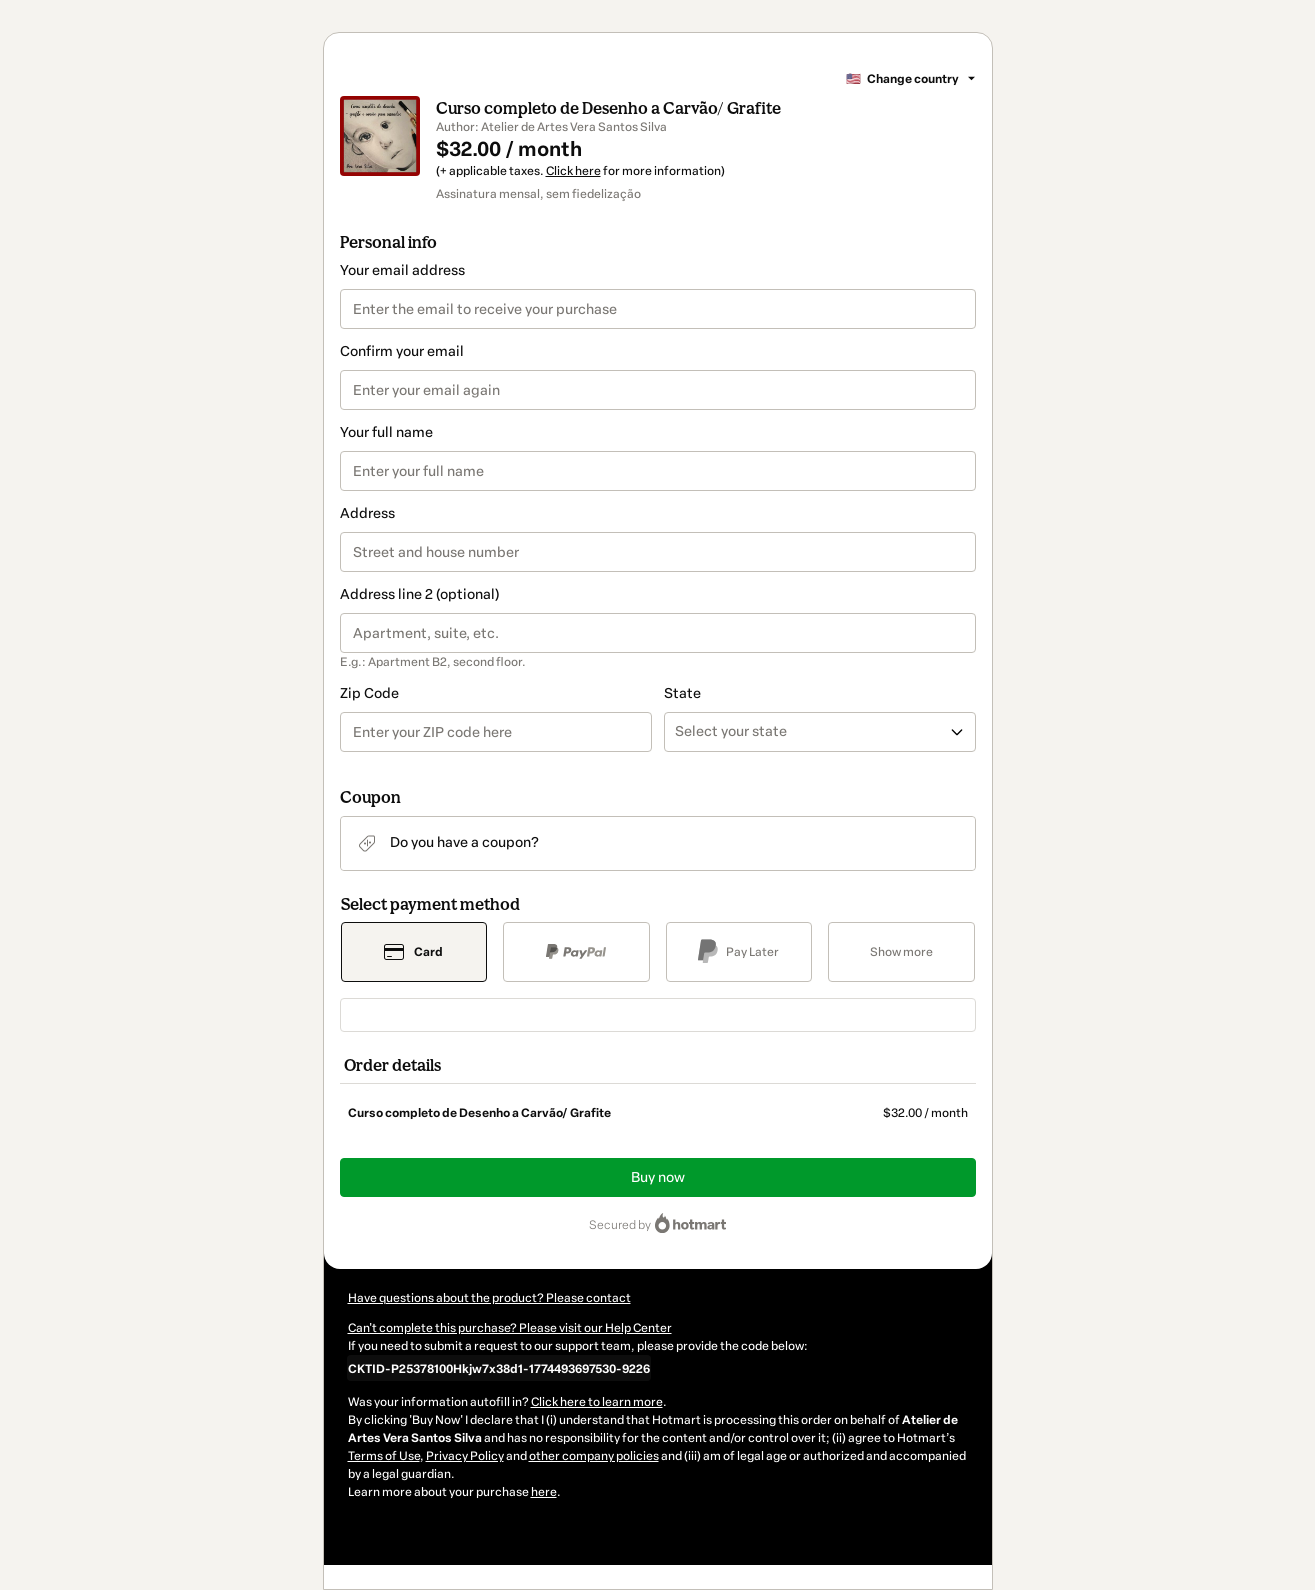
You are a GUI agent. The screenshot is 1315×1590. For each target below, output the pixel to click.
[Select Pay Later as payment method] (739, 952)
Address (367, 513)
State (682, 693)
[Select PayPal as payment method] (576, 952)
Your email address (402, 270)
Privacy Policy (465, 1456)
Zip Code (369, 693)
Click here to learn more (597, 1402)
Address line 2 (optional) (419, 594)
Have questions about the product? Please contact (489, 1298)
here (544, 1492)
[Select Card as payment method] (414, 952)
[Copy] (499, 1368)
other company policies (594, 1456)
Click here (573, 171)
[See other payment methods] (901, 952)
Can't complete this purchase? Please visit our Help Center (510, 1328)
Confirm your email (402, 351)
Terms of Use (384, 1456)
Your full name (386, 432)
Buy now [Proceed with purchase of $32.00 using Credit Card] (658, 1177)
